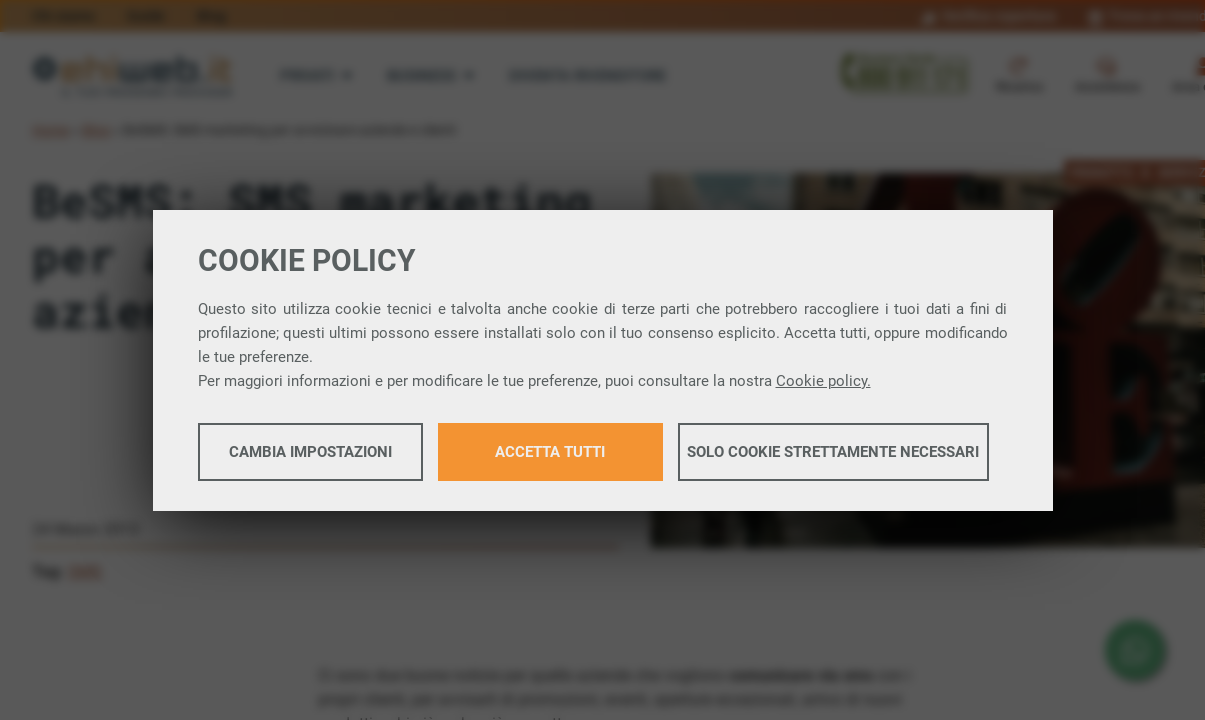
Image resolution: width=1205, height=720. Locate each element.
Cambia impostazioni (310, 452)
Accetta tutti (550, 452)
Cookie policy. (823, 381)
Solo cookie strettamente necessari (833, 452)
